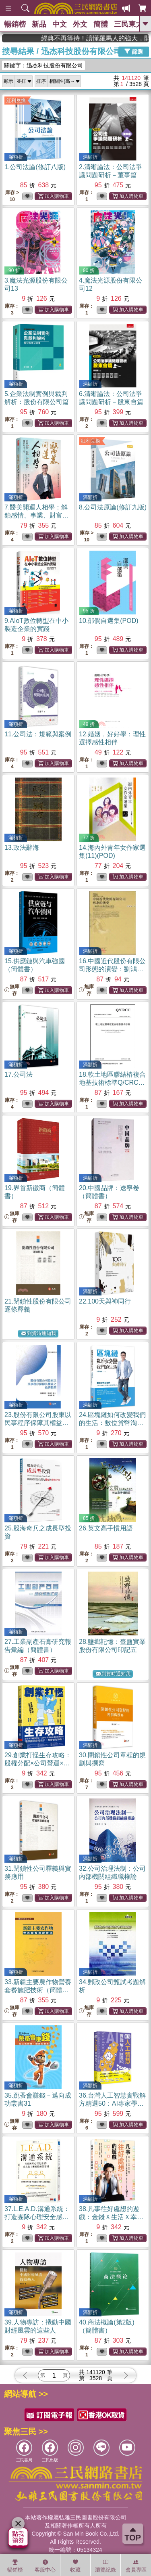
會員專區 (136, 2566)
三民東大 (128, 24)
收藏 (75, 2566)
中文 (59, 24)
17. (18, 1074)
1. (35, 166)
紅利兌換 (16, 100)
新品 (39, 24)
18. (112, 1082)
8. (113, 507)
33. (37, 1990)
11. (37, 734)
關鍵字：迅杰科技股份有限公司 (43, 65)
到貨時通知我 (38, 1333)
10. (109, 620)
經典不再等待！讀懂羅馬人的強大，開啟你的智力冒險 (116, 38)
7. (36, 515)
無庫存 (11, 990)
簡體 (100, 24)
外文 (80, 24)
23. (37, 1422)
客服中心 (45, 2566)
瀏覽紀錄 (105, 2566)
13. (21, 847)
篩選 (133, 51)
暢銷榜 (15, 24)
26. (106, 1528)
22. (105, 1301)
